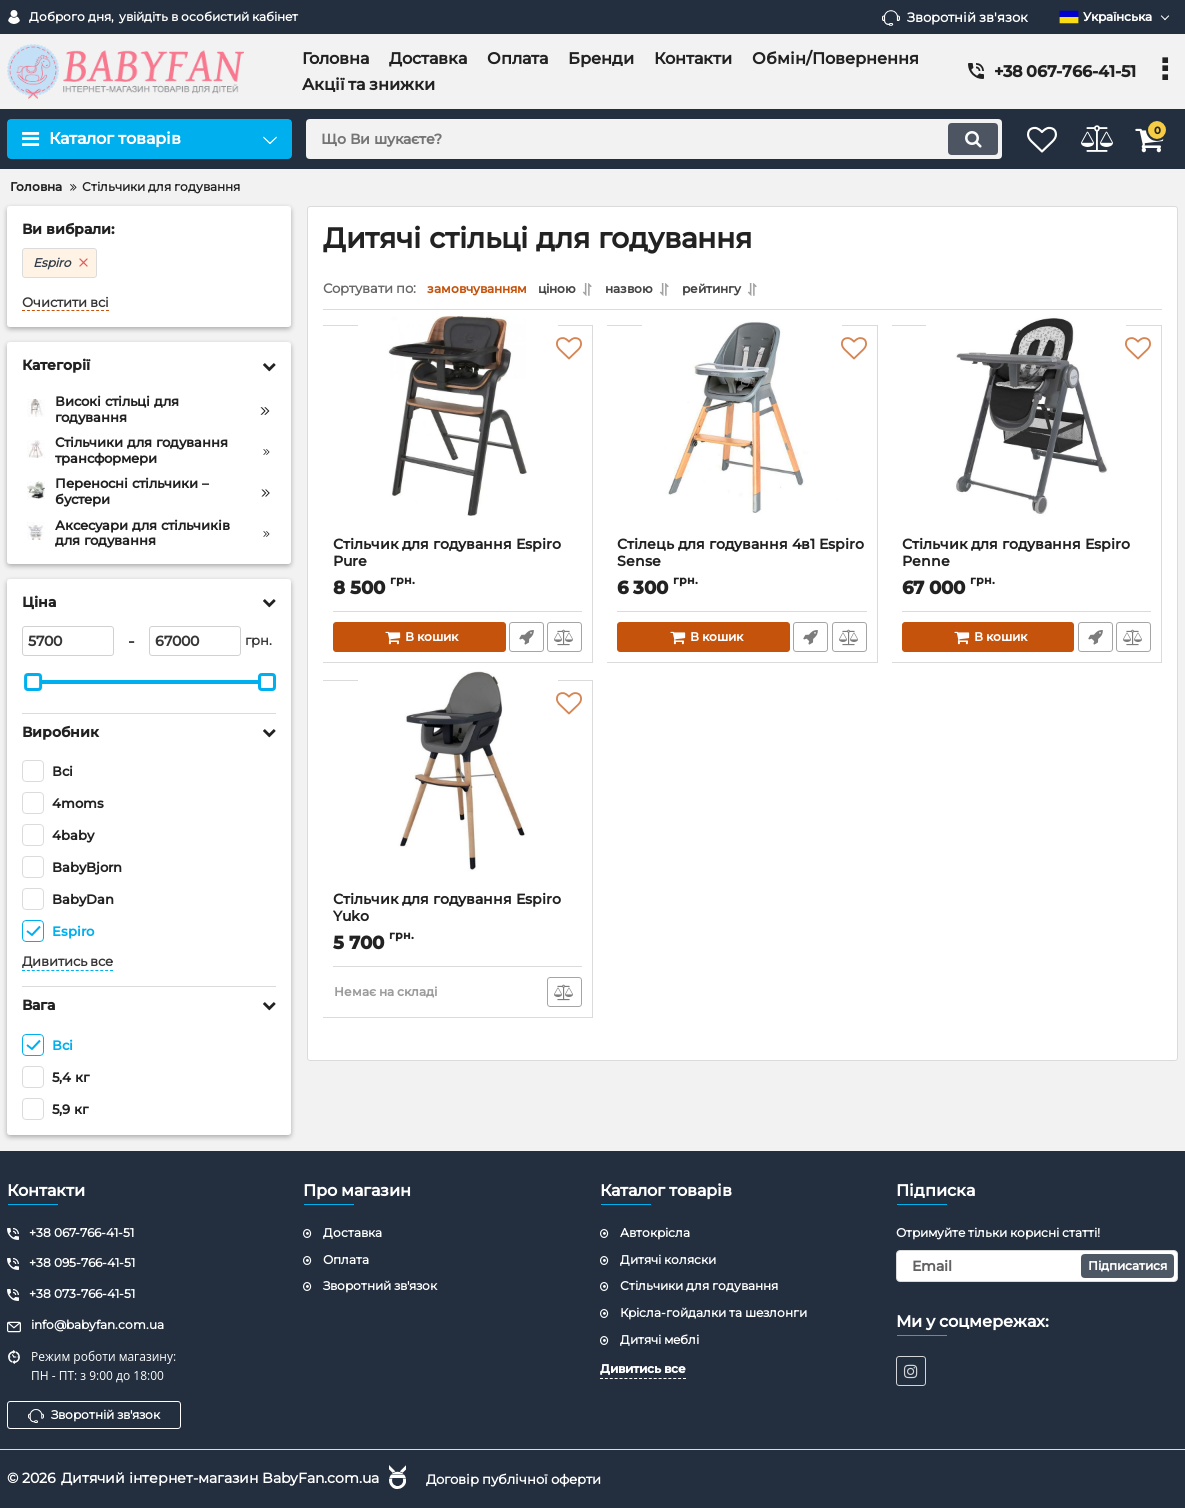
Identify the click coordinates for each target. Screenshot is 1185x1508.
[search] (630, 139)
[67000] (195, 641)
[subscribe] (1037, 1265)
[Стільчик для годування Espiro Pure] (458, 441)
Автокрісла (655, 1231)
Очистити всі (65, 302)
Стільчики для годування (699, 1285)
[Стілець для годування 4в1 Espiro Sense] (742, 441)
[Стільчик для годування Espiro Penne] (1027, 441)
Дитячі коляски (668, 1258)
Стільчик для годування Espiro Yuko (458, 922)
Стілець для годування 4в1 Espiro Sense (742, 567)
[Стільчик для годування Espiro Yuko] (458, 796)
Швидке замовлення (524, 642)
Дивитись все (67, 961)
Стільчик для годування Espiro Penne (1027, 567)
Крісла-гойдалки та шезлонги (713, 1311)
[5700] (68, 641)
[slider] (33, 682)
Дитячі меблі (659, 1338)
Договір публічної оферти (522, 1478)
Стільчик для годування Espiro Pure (458, 567)
